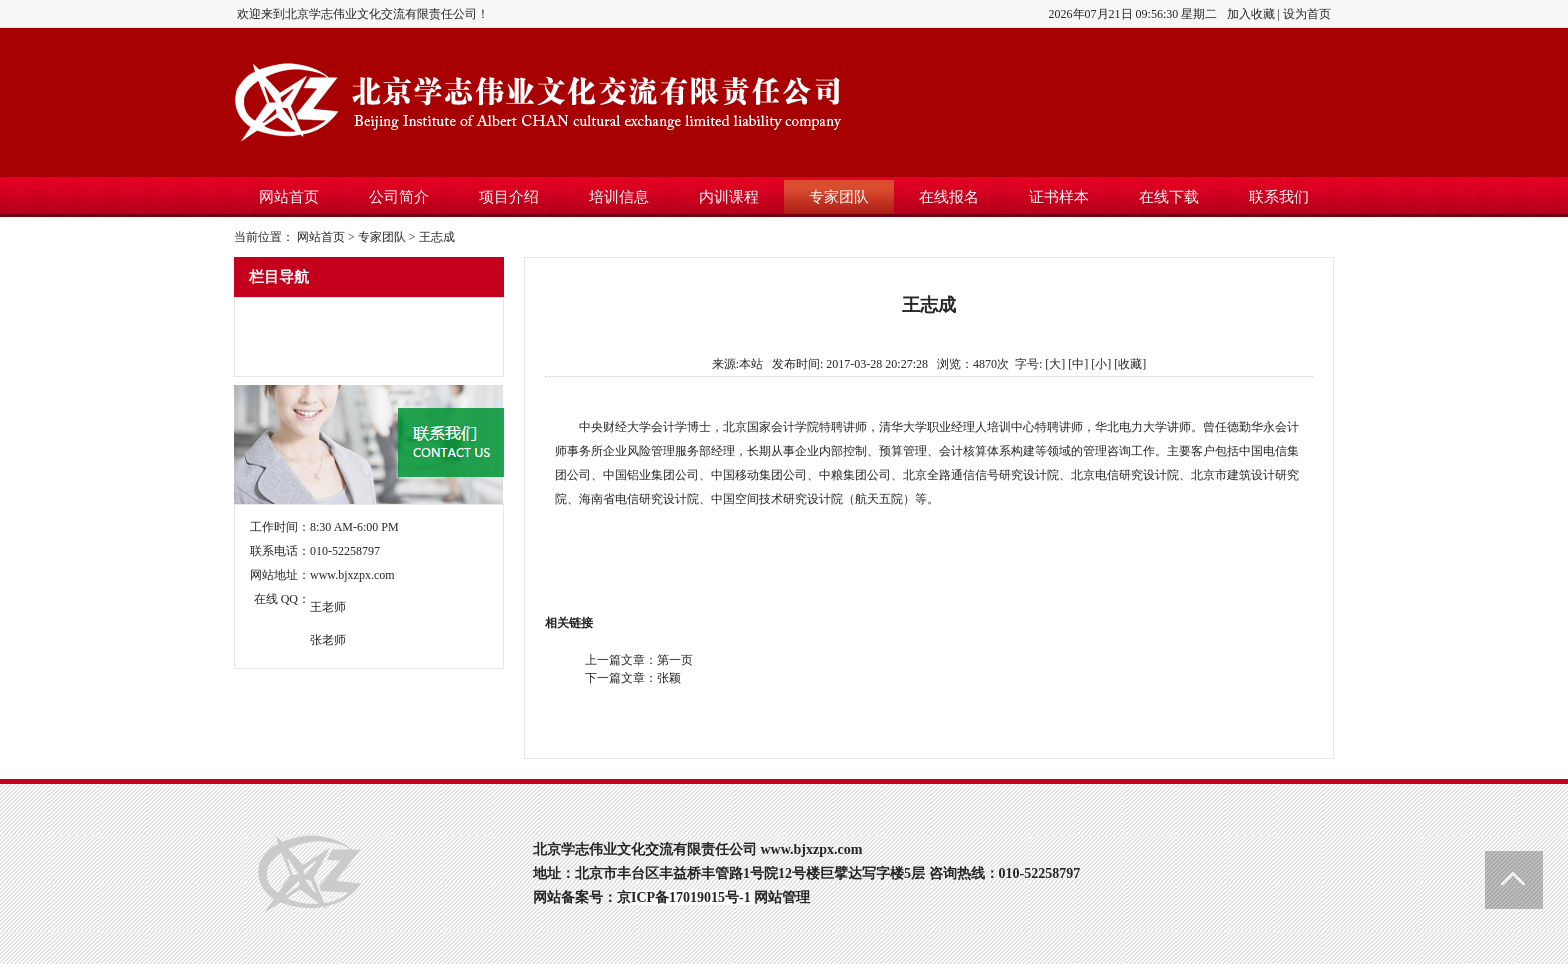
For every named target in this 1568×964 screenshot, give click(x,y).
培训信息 (619, 197)
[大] (1055, 364)
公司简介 (399, 197)
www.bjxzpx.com (352, 575)
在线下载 (1169, 197)
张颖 (669, 678)
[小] (1101, 364)
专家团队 (839, 197)
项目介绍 (509, 197)
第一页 (675, 660)
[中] (1078, 364)
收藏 (1130, 364)
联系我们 (1279, 197)
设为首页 (1307, 14)
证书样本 (1059, 197)
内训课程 (729, 197)
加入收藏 (1251, 14)
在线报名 (949, 197)
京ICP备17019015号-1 (684, 897)
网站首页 (289, 197)
